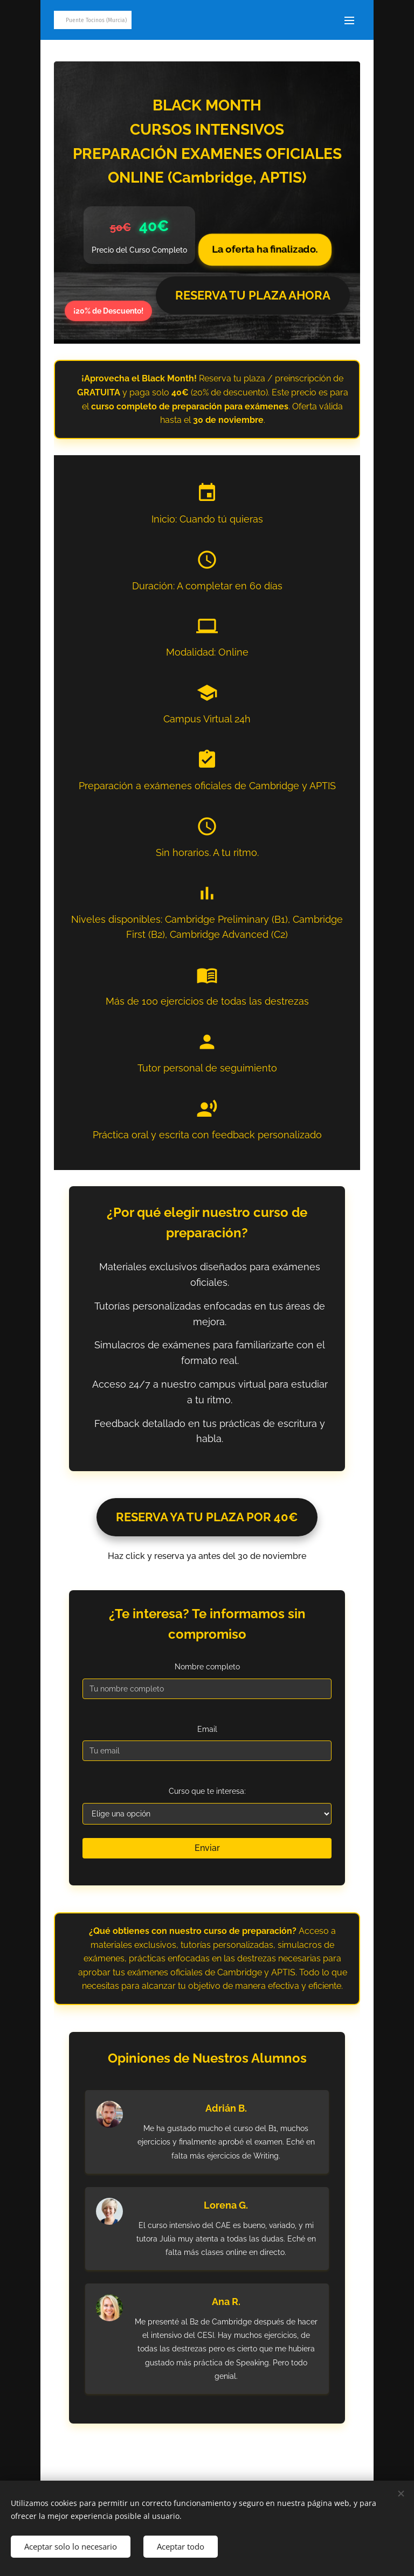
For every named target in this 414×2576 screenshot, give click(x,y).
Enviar (207, 1848)
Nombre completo (207, 1666)
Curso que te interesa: (207, 1791)
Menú (349, 20)
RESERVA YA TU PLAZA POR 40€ (207, 1517)
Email (207, 1729)
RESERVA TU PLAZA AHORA (252, 295)
